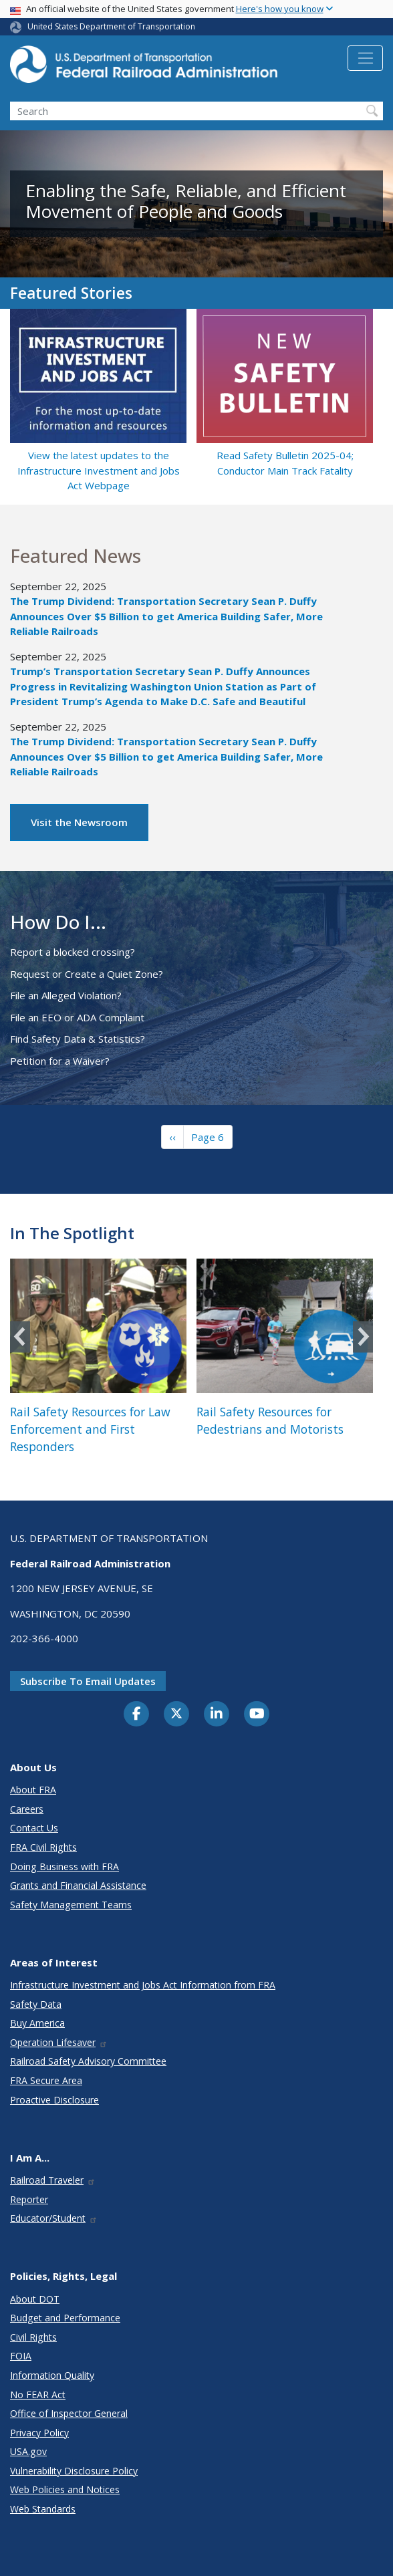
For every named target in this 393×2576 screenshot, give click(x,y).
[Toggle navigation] (365, 58)
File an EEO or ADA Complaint (77, 1017)
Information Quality (52, 2375)
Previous (20, 1336)
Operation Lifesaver (59, 2042)
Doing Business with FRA (64, 1866)
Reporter (29, 2199)
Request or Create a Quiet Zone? (86, 974)
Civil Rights (33, 2337)
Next (363, 1336)
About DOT (34, 2299)
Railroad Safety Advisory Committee (88, 2061)
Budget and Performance (65, 2317)
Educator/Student (54, 2218)
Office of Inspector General (69, 2413)
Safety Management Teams (71, 1904)
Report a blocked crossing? (72, 951)
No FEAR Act (38, 2394)
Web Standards (43, 2508)
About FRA (33, 1789)
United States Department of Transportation (111, 26)
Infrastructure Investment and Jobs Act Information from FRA (142, 1984)
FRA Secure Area (46, 2080)
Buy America (37, 2023)
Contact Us (34, 1827)
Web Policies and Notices (65, 2489)
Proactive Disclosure (54, 2099)
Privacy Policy (39, 2432)
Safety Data (35, 2004)
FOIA (20, 2355)
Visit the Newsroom (79, 822)
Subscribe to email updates (88, 1681)
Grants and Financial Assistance (78, 1885)
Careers (26, 1809)
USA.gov (28, 2451)
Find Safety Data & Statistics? (77, 1038)
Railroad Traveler (53, 2180)
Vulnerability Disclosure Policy (74, 2470)
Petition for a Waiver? (60, 1060)
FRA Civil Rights (43, 1847)
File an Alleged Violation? (66, 995)
